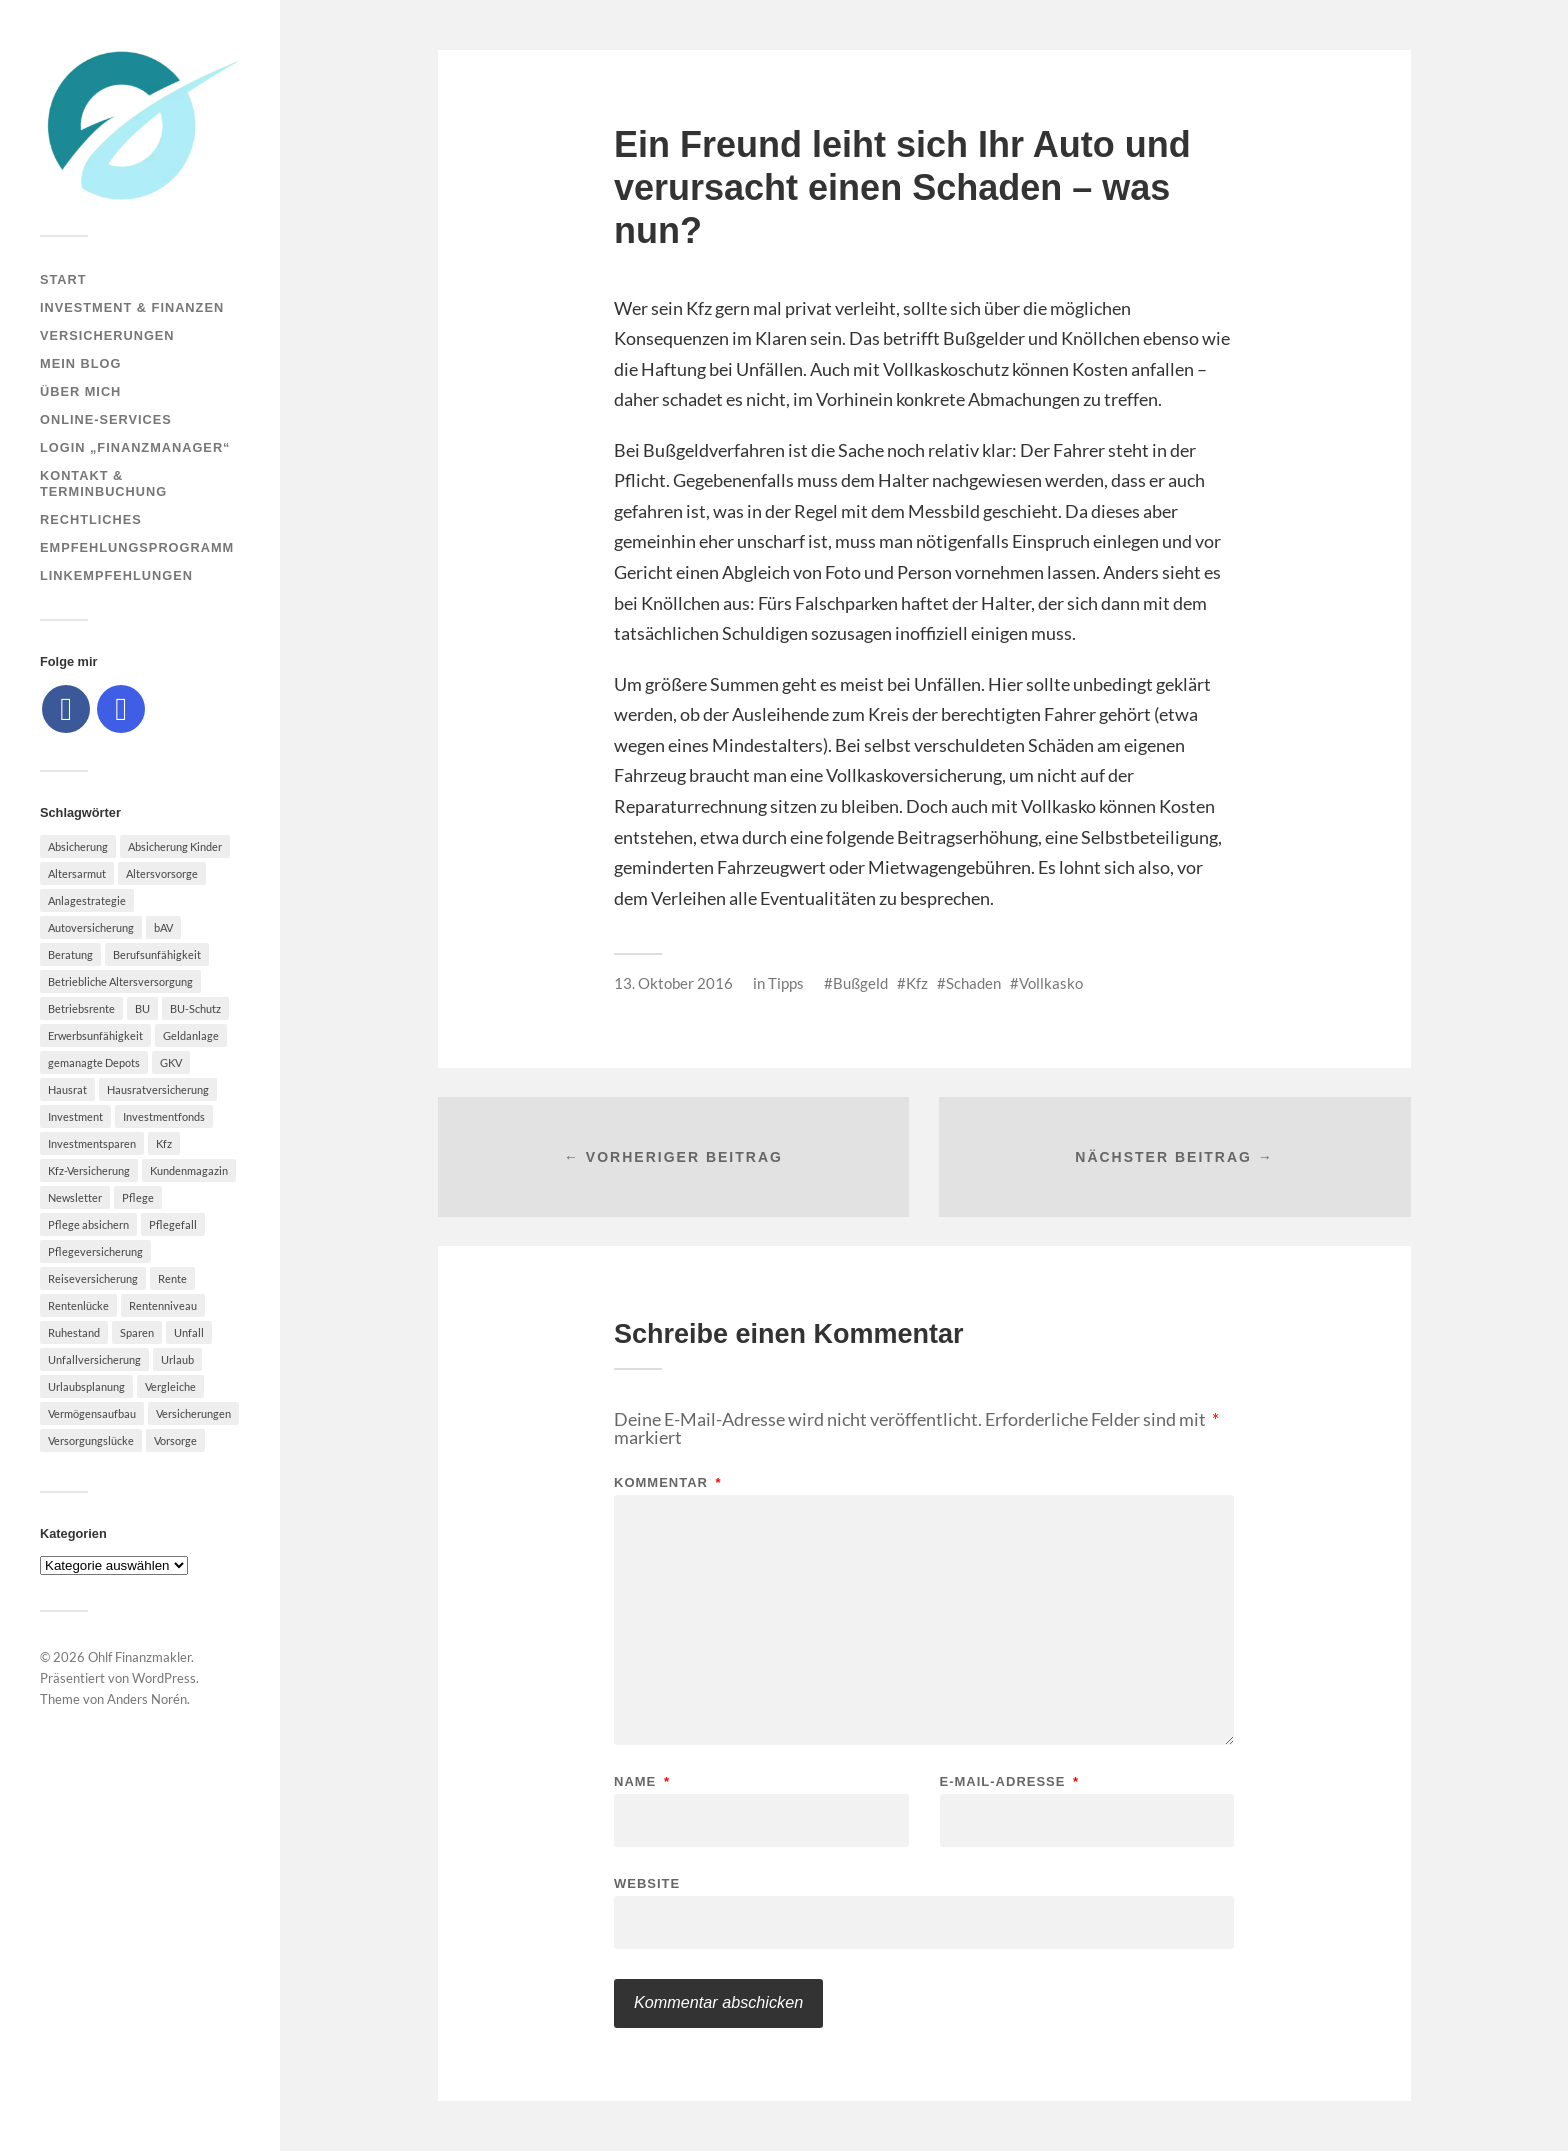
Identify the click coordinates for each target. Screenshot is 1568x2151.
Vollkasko (1051, 983)
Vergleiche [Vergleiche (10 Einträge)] (170, 1386)
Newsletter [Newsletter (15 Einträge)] (75, 1197)
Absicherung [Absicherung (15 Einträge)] (78, 846)
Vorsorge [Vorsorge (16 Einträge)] (175, 1440)
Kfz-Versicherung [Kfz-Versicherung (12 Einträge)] (89, 1170)
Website (647, 1883)
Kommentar (668, 1482)
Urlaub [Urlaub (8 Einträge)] (177, 1359)
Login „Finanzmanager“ (135, 447)
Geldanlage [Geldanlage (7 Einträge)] (191, 1035)
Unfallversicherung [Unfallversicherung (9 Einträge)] (94, 1359)
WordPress (164, 1678)
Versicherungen (107, 335)
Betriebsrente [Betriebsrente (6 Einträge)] (81, 1008)
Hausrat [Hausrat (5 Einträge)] (67, 1089)
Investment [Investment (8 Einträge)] (75, 1116)
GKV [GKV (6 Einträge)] (171, 1062)
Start (63, 279)
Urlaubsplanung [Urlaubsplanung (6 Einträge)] (86, 1386)
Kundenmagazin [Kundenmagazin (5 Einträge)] (189, 1170)
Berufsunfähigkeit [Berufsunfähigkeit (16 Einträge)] (157, 954)
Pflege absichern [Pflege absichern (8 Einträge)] (88, 1224)
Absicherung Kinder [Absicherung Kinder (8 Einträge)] (175, 846)
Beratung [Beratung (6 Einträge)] (70, 954)
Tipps (786, 983)
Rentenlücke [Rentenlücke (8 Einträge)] (78, 1305)
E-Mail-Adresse (1010, 1781)
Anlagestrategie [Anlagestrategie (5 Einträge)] (87, 900)
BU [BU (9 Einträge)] (142, 1008)
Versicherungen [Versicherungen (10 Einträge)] (193, 1413)
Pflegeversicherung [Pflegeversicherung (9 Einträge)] (95, 1251)
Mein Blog (80, 363)
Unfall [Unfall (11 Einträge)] (189, 1332)
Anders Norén (147, 1699)
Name (642, 1781)
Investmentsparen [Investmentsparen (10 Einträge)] (92, 1143)
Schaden (973, 983)
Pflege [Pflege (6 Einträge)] (138, 1197)
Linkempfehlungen (116, 575)
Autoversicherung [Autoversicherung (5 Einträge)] (91, 927)
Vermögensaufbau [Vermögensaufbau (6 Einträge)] (92, 1413)
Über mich (80, 391)
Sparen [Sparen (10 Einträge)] (137, 1332)
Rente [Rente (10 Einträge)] (172, 1278)
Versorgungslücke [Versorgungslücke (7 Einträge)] (91, 1440)
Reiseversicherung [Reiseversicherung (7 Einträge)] (93, 1278)
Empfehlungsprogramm (137, 547)
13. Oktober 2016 (673, 983)
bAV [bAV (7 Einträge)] (163, 927)
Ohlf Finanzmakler (139, 1657)
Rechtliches (91, 519)
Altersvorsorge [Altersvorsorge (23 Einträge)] (162, 873)
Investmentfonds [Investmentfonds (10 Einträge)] (164, 1116)
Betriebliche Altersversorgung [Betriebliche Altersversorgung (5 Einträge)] (120, 981)
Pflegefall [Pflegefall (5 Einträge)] (173, 1224)
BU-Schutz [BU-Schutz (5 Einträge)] (195, 1008)
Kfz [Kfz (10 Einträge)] (164, 1143)
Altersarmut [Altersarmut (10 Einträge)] (77, 873)
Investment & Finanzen (132, 307)
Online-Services (106, 419)
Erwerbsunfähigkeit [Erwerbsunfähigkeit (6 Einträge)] (95, 1035)
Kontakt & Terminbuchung (103, 483)
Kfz (917, 983)
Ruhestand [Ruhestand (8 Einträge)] (74, 1332)
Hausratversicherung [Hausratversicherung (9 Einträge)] (158, 1089)
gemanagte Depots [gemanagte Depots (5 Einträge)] (94, 1062)
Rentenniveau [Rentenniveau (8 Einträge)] (163, 1305)
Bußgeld (860, 983)
